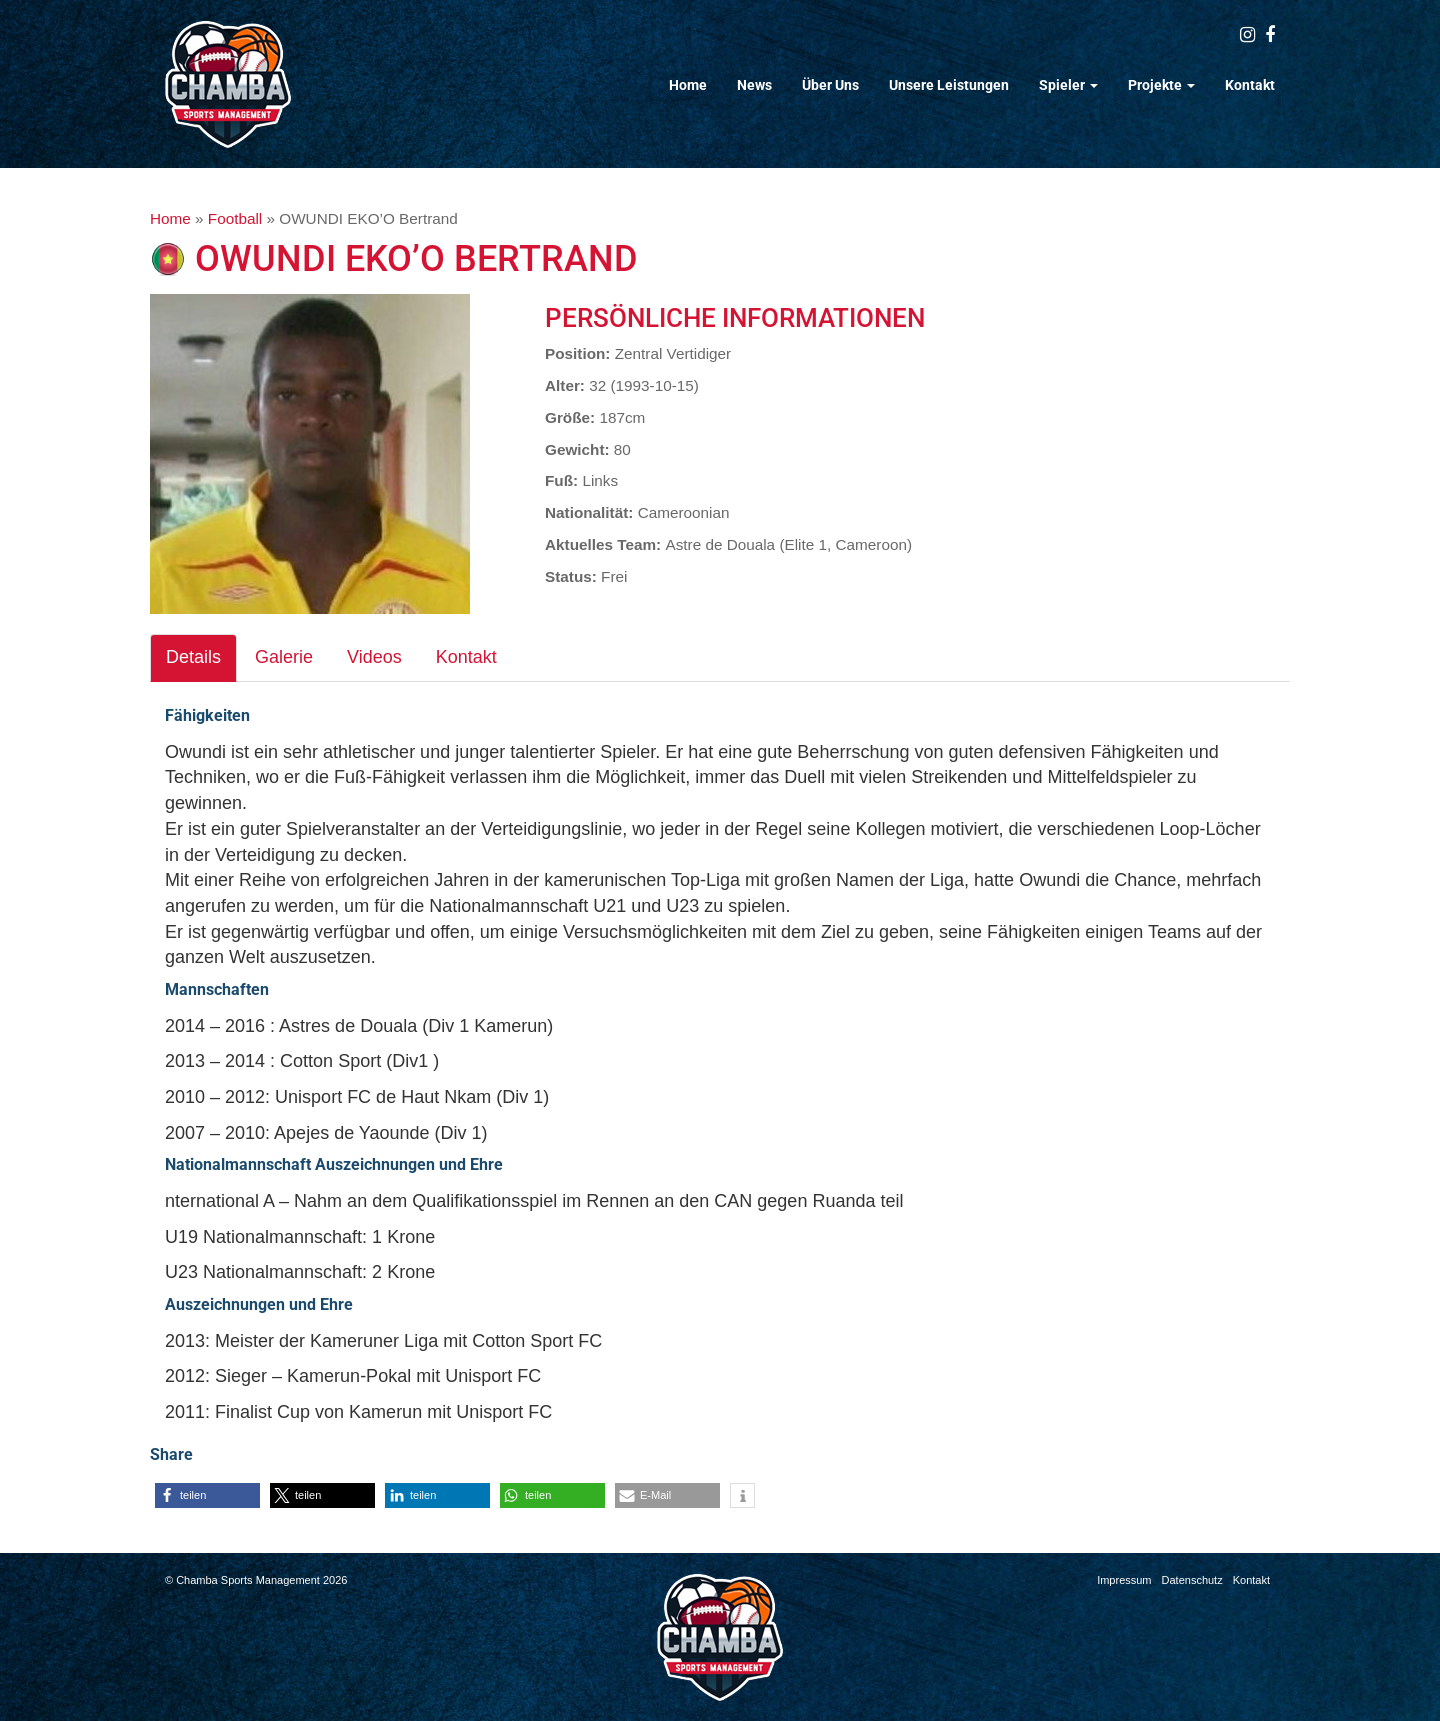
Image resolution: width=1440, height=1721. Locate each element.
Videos (374, 657)
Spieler (1068, 85)
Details (193, 657)
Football (235, 218)
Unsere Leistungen (949, 85)
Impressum (1124, 1580)
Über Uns (830, 85)
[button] (207, 1495)
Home (688, 85)
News (754, 85)
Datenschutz (1192, 1580)
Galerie (284, 657)
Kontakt (1250, 85)
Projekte (1161, 85)
